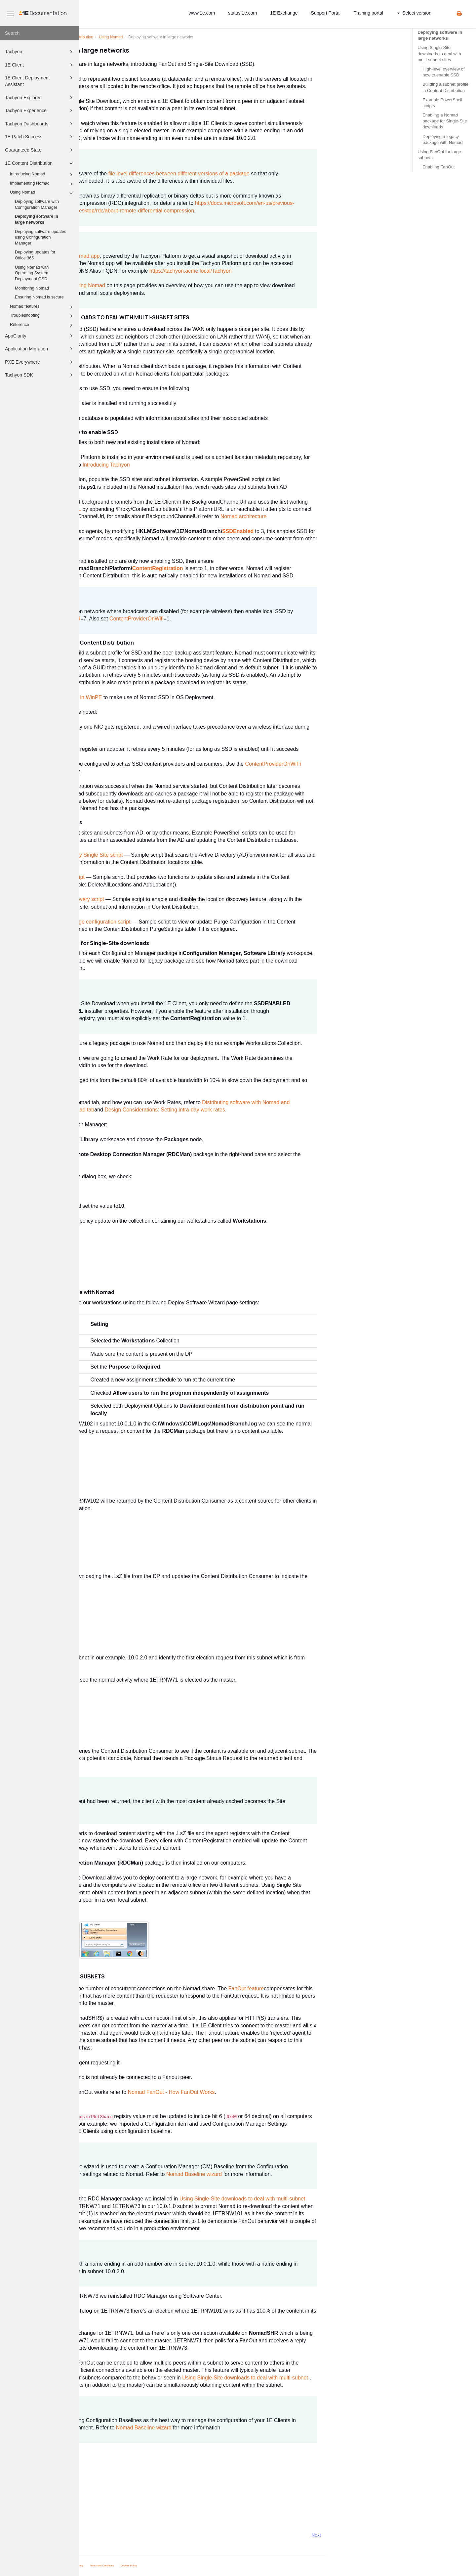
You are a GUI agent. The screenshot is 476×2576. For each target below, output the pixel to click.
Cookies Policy (208, 2565)
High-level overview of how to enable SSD (443, 72)
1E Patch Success (40, 136)
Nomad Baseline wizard (273, 2174)
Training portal (368, 13)
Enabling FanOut (438, 166)
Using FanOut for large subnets (439, 154)
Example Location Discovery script (142, 899)
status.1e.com (242, 13)
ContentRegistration (237, 568)
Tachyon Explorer (40, 97)
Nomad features (42, 307)
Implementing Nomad (42, 184)
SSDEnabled (317, 531)
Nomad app (165, 256)
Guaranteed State (40, 150)
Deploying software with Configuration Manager (37, 204)
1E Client (40, 64)
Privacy (158, 2565)
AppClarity (40, 335)
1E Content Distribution (40, 163)
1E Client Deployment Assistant (40, 80)
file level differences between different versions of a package (258, 173)
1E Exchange (284, 13)
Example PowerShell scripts (442, 102)
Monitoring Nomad (32, 288)
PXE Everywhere (40, 362)
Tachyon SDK (40, 375)
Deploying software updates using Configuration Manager (40, 237)
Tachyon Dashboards (40, 123)
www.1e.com (202, 13)
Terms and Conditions (181, 2565)
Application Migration (40, 348)
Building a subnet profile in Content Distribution (445, 87)
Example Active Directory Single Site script (152, 855)
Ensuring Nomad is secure (39, 297)
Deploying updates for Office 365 (35, 255)
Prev (97, 2535)
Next (395, 2535)
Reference (42, 325)
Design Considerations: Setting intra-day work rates (244, 1109)
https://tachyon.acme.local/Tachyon (270, 271)
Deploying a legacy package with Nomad (442, 139)
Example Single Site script (133, 877)
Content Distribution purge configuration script (156, 922)
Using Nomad (42, 193)
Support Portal (326, 13)
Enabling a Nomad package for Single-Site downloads (444, 121)
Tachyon (40, 51)
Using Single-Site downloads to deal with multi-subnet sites (439, 53)
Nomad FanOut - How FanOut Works (250, 2092)
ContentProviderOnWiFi (352, 764)
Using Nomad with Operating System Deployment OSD (32, 273)
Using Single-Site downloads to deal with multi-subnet (322, 2198)
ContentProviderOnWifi (216, 618)
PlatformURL (145, 509)
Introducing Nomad (42, 174)
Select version (414, 13)
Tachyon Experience (40, 110)
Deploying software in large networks (36, 219)
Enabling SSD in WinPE (153, 697)
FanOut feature (325, 1988)
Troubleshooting (42, 316)
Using (190, 37)
